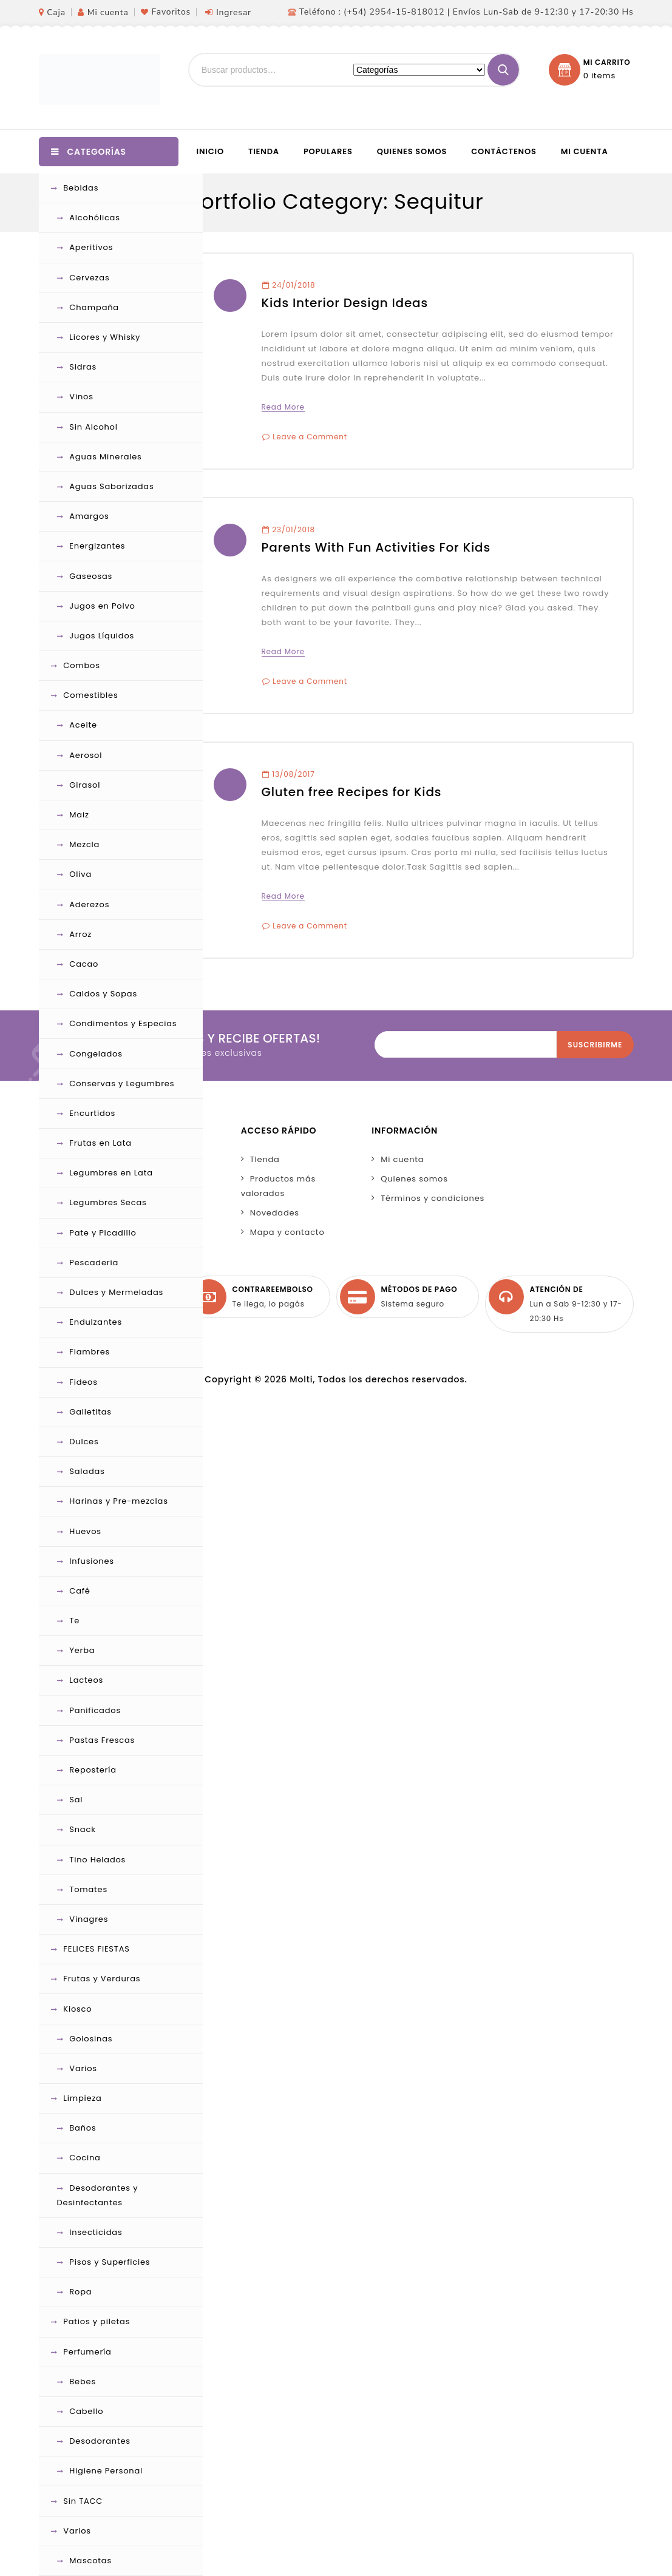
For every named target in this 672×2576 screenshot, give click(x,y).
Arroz (80, 934)
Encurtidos (92, 1113)
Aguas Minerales (105, 456)
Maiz (79, 814)
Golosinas (90, 2038)
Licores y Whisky (104, 337)
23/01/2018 (288, 529)
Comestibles (90, 695)
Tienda (263, 151)
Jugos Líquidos (101, 635)
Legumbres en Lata (111, 1172)
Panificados (95, 1710)
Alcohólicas (94, 217)
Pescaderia (93, 1262)
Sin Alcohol (93, 427)
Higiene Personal (106, 2470)
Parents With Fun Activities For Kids (376, 547)
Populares (328, 151)
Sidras (83, 367)
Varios (83, 2068)
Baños (82, 2128)
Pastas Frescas (102, 1740)
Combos (81, 665)
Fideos (83, 1382)
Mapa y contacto (287, 1232)
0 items (599, 76)
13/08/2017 (288, 774)
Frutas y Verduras (101, 1978)
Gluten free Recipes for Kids (352, 791)
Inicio (210, 151)
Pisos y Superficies (109, 2262)
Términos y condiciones (432, 1198)
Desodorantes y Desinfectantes (97, 2195)
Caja (56, 12)
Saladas (86, 1471)
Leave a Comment (310, 436)
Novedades (274, 1213)
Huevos (85, 1531)
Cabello (86, 2411)
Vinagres (88, 1919)
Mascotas (90, 2560)
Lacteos (86, 1680)
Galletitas (90, 1412)
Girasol (84, 785)
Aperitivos (91, 247)
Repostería (93, 1770)
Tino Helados (97, 1859)
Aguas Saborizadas (111, 486)
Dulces (83, 1441)
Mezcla (84, 844)
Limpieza (82, 2098)
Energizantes (97, 546)
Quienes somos (412, 151)
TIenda (265, 1159)
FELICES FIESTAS (96, 1949)
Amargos (89, 516)
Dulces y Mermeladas (116, 1292)
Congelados (95, 1054)
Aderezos (89, 904)
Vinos (81, 396)
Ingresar (233, 12)
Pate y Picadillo (102, 1233)
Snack (82, 1829)
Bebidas (80, 188)
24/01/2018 (289, 285)
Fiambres (89, 1351)
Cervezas (89, 277)
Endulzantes (95, 1322)
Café (79, 1591)
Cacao (83, 964)
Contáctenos (503, 151)
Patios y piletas (96, 2321)
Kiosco (77, 2009)
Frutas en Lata (100, 1143)
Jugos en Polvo (102, 606)
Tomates (88, 1889)
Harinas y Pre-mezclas (118, 1501)
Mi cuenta (108, 12)
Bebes (82, 2381)
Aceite (83, 725)
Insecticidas (95, 2232)
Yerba (82, 1650)
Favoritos (171, 12)
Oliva (80, 874)
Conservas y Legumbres (121, 1083)
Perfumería (87, 2352)
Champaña (94, 307)
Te (74, 1620)
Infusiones (91, 1561)
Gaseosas (90, 576)
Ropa (80, 2291)
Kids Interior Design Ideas (345, 302)
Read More (283, 407)
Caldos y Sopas (103, 993)
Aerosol (85, 755)
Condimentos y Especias (123, 1023)
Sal (76, 1799)
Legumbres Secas (107, 1202)
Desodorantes (100, 2441)
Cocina (84, 2157)
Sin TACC (83, 2501)
